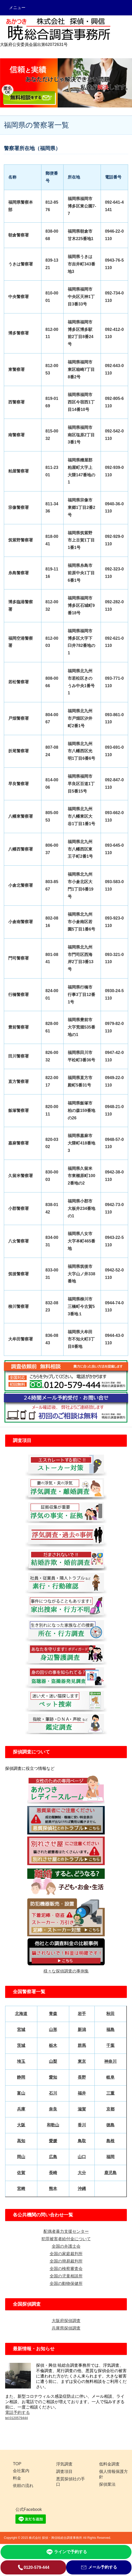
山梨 (53, 2061)
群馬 (82, 2045)
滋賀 (82, 2109)
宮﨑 (21, 2188)
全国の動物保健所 (66, 2283)
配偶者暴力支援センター (66, 2231)
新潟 (82, 2029)
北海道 (21, 2013)
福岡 (110, 2157)
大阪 (21, 2125)
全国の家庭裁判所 (66, 2254)
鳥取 (82, 2141)
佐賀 (21, 2172)
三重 (110, 2093)
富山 (21, 2093)
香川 (82, 2125)
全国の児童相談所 (66, 2276)
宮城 (21, 2029)
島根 (110, 2141)
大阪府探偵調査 (66, 2320)
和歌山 (53, 2125)
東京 (82, 2061)
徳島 (110, 2125)
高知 (21, 2141)
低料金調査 (109, 2464)
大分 (82, 2172)
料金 (17, 2478)
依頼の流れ (23, 2485)
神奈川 (110, 2061)
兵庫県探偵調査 (66, 2328)
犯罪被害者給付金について (66, 2239)
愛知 (53, 2077)
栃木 (53, 2045)
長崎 (53, 2172)
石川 (53, 2093)
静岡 (21, 2077)
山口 (82, 2157)
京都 (110, 2109)
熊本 (53, 2188)
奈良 (53, 2109)
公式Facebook (28, 2509)
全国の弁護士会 (66, 2246)
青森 (53, 2013)
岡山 (21, 2157)
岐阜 (110, 2077)
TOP (17, 2464)
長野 (82, 2077)
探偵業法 (107, 2484)
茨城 (21, 2045)
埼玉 (21, 2061)
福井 (82, 2093)
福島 (110, 2029)
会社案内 (21, 2471)
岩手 (82, 2013)
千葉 (110, 2045)
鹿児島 (110, 2172)
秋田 (110, 2013)
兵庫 (21, 2109)
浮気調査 (64, 2464)
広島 (53, 2157)
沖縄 (82, 2188)
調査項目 (64, 2471)
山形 (53, 2029)
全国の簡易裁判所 (66, 2261)
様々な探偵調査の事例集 (66, 1971)
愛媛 (53, 2141)
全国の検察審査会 (66, 2268)
